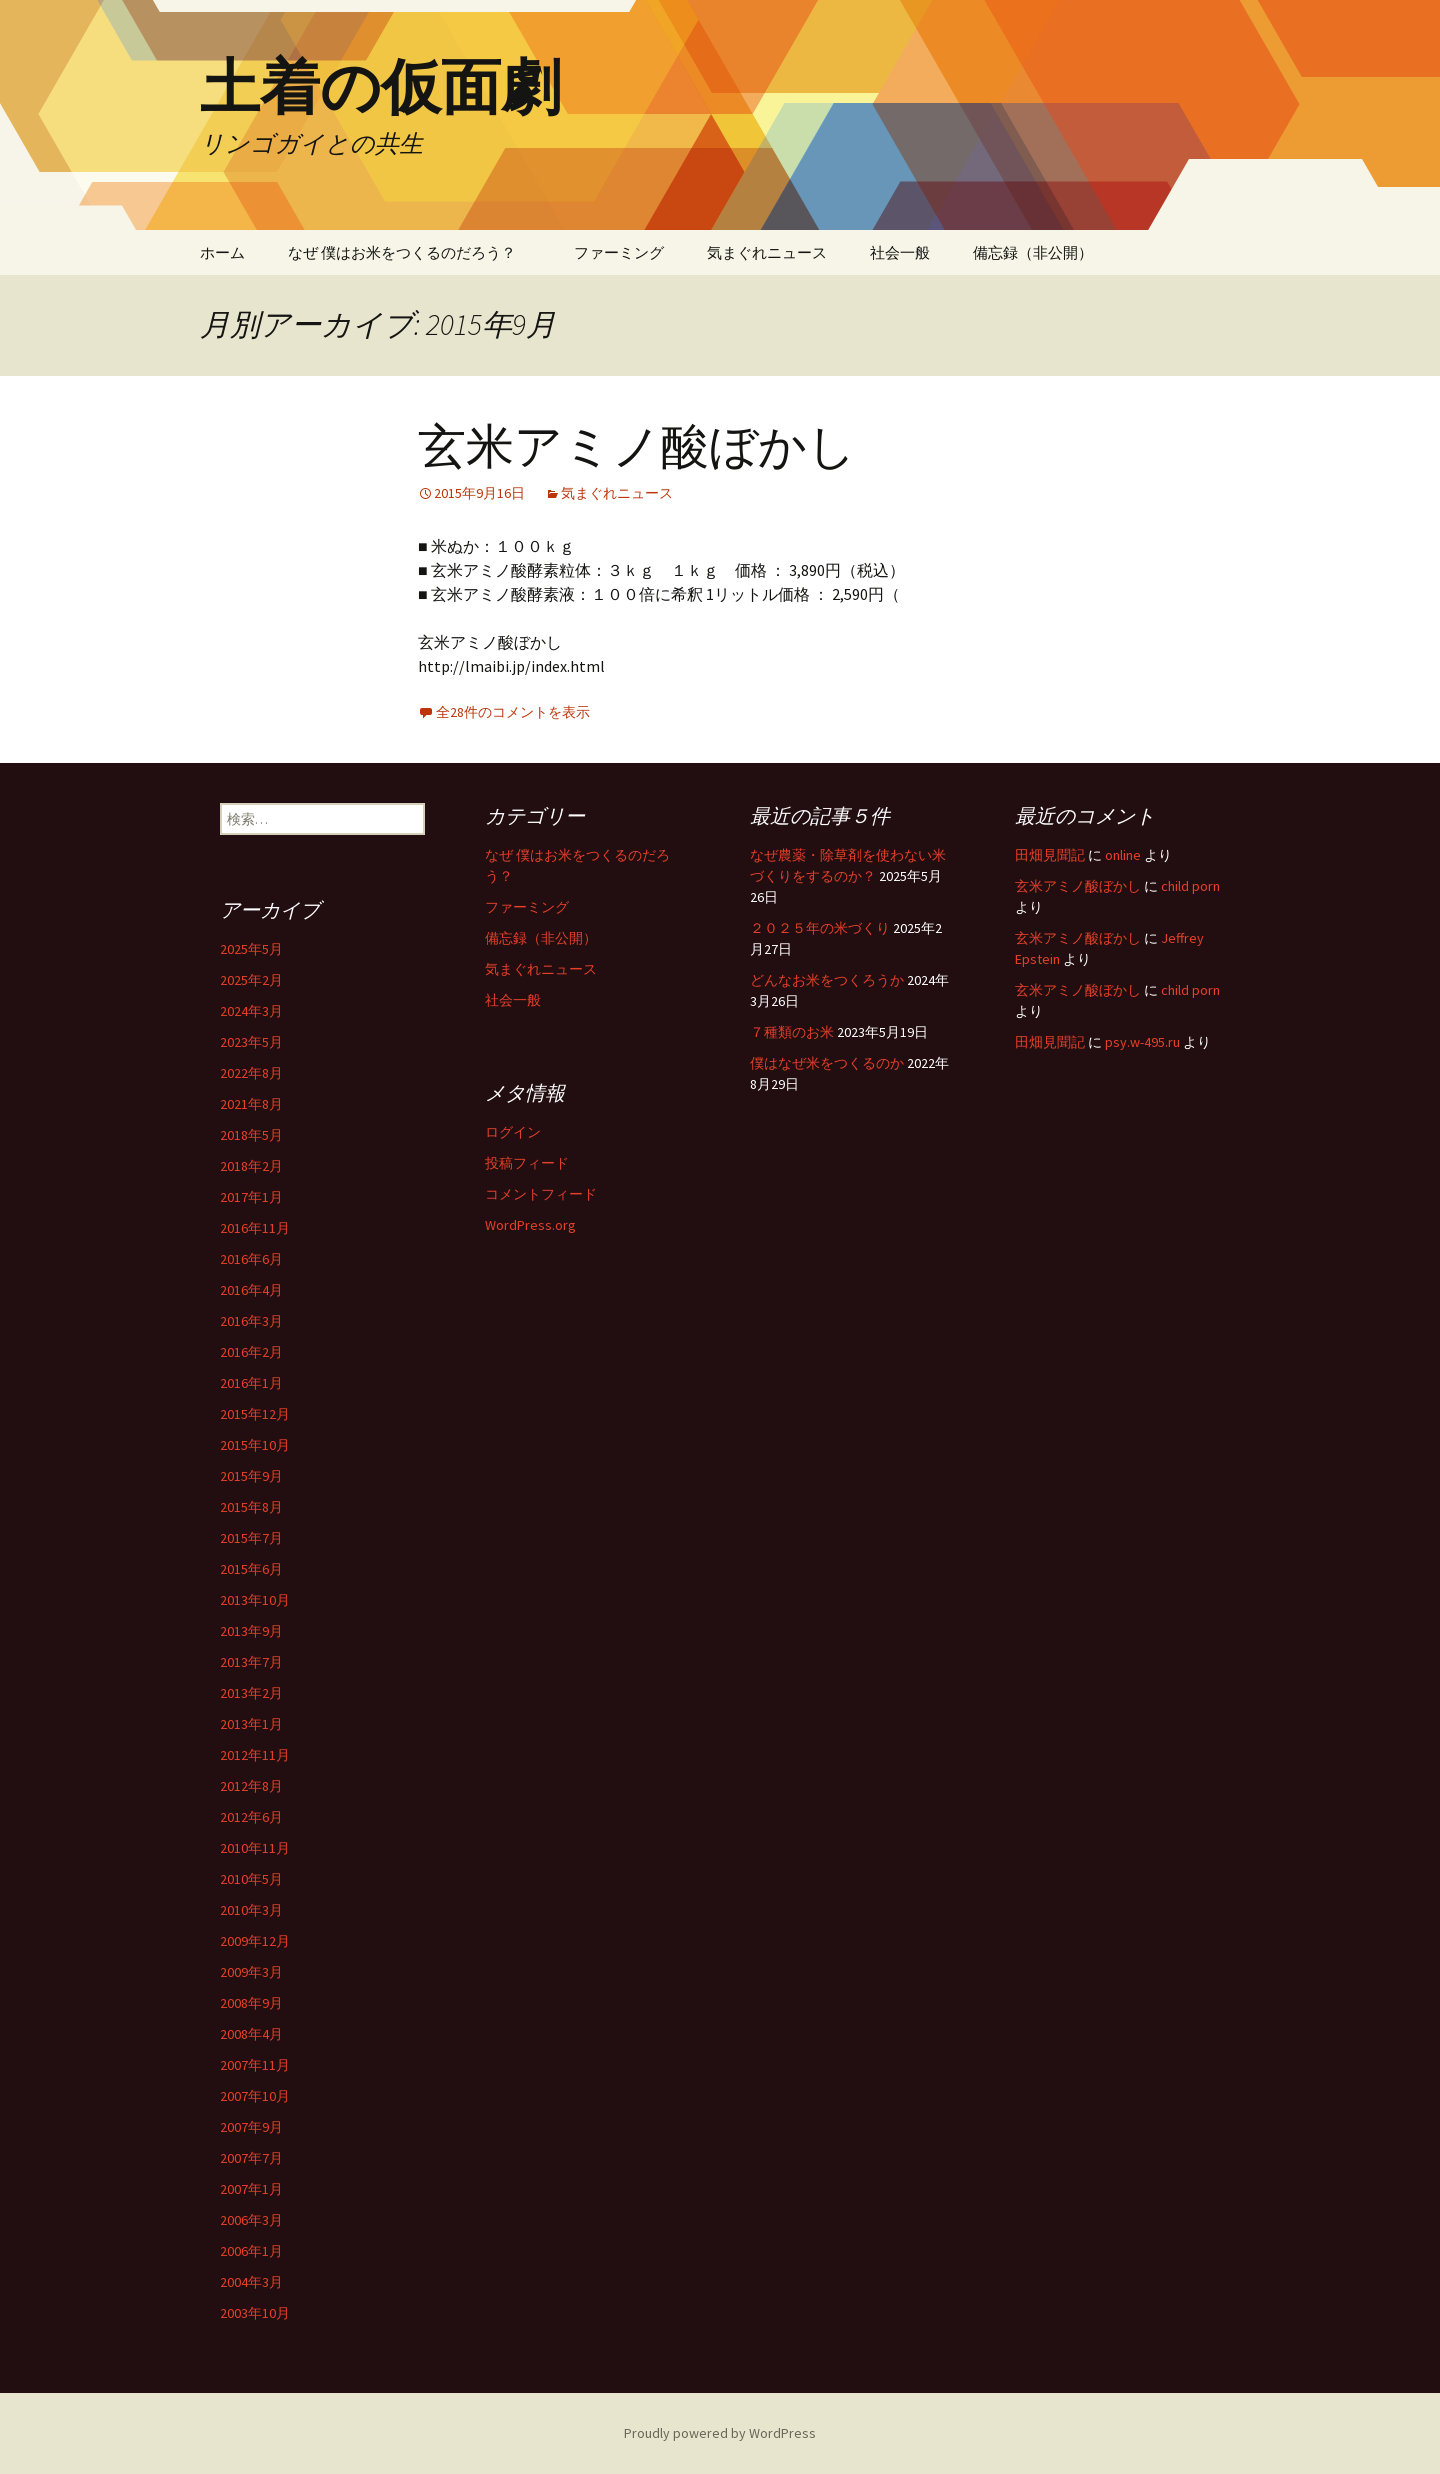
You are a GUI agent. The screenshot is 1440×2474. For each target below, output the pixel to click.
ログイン (513, 1132)
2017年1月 (251, 1197)
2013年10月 (255, 1600)
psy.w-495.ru (1142, 1042)
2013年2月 (251, 1693)
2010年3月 (251, 1910)
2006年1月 (251, 2251)
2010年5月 (251, 1879)
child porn (1190, 886)
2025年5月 (251, 949)
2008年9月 (251, 2003)
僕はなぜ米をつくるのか (827, 1063)
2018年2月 (251, 1166)
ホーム (222, 252)
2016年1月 (251, 1383)
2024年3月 (251, 1011)
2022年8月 (251, 1073)
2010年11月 (255, 1848)
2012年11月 (255, 1755)
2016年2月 (251, 1352)
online (1123, 855)
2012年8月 (251, 1786)
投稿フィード (527, 1163)
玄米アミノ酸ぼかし (637, 447)
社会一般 (900, 252)
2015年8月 (251, 1507)
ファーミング (619, 252)
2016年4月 (251, 1290)
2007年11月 (255, 2065)
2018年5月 (251, 1135)
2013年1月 (251, 1724)
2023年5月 (251, 1042)
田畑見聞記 (1050, 855)
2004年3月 (251, 2282)
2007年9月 (251, 2127)
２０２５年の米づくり (820, 928)
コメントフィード (541, 1194)
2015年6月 (251, 1569)
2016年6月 (251, 1259)
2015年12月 (255, 1414)
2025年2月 (251, 980)
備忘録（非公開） (1033, 252)
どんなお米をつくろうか (827, 980)
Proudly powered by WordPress (720, 2433)
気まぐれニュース (767, 252)
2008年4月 (251, 2034)
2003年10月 (255, 2313)
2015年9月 (251, 1476)
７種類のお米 (792, 1032)
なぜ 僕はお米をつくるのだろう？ (409, 252)
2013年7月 (251, 1662)
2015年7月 (251, 1538)
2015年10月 (255, 1445)
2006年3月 (251, 2220)
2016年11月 (255, 1228)
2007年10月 (255, 2096)
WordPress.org (530, 1225)
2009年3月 (251, 1972)
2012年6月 (251, 1817)
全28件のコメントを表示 (513, 712)
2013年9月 (251, 1631)
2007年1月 (251, 2189)
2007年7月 (251, 2158)
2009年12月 (255, 1941)
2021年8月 (251, 1104)
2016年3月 (251, 1321)
